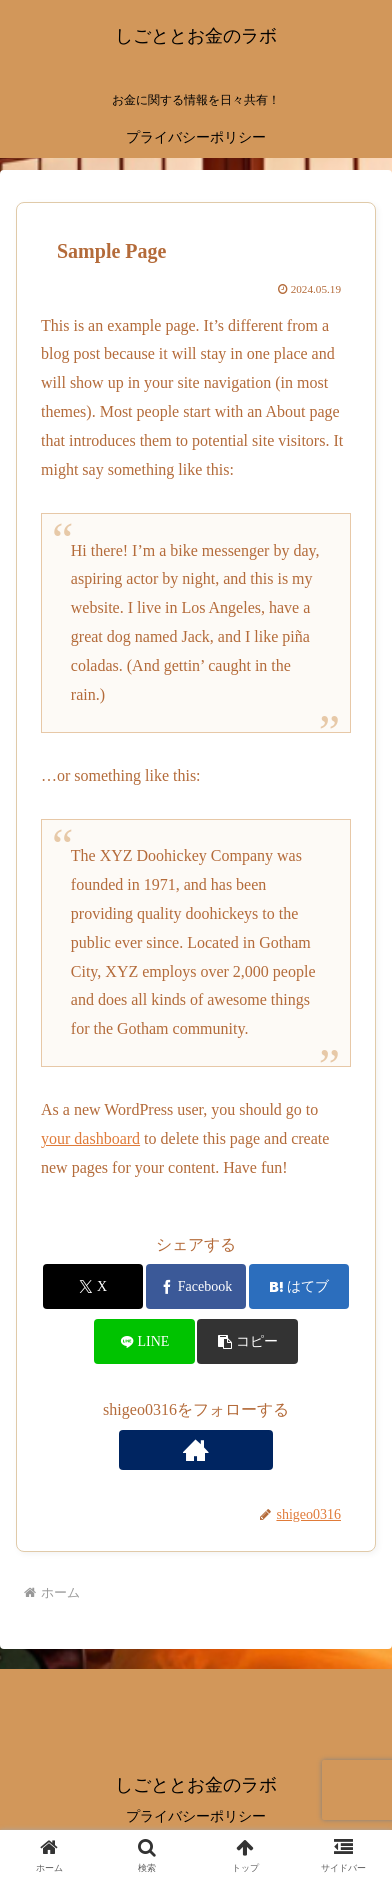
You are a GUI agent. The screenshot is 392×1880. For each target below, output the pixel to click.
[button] (247, 1341)
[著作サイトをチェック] (195, 1450)
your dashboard (90, 1138)
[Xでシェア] (93, 1286)
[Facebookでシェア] (196, 1286)
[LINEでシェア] (144, 1341)
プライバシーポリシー (196, 1816)
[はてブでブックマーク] (299, 1286)
